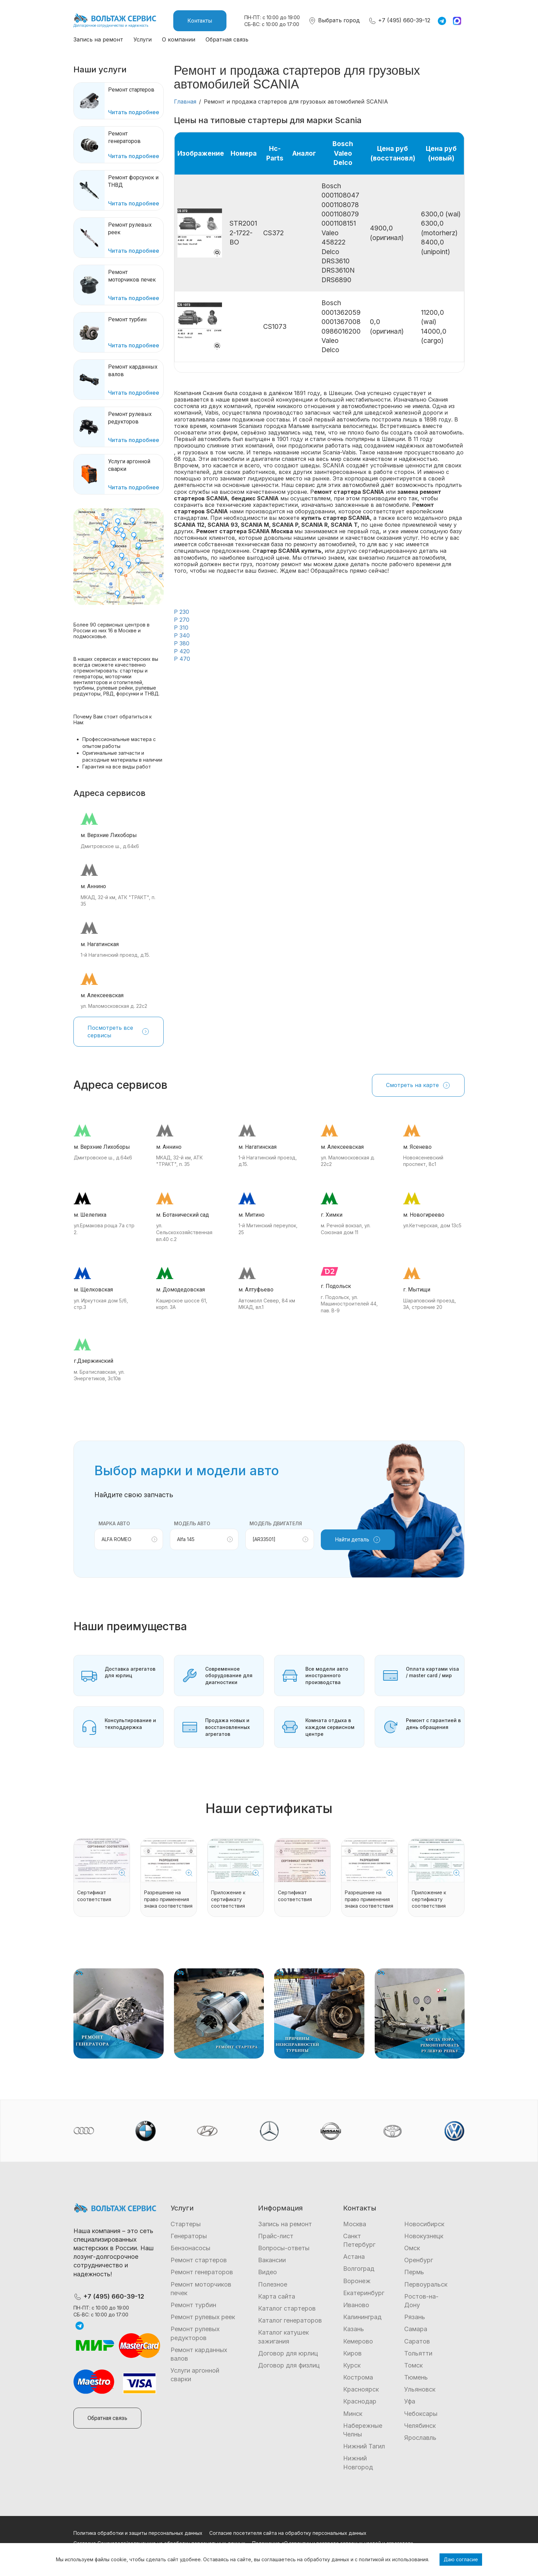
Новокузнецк (423, 2236)
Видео (267, 2272)
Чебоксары (420, 2413)
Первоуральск (425, 2284)
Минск (352, 2413)
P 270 (181, 619)
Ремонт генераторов (202, 2272)
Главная (185, 101)
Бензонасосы (190, 2248)
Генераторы (189, 2236)
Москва (354, 2224)
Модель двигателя (275, 1523)
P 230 (181, 611)
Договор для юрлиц (288, 2353)
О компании (178, 39)
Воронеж (357, 2281)
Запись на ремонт (98, 39)
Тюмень (416, 2377)
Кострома (358, 2377)
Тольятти (418, 2353)
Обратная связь (227, 39)
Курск (352, 2365)
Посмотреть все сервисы (118, 1031)
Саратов (417, 2341)
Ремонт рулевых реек (203, 2317)
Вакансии (272, 2260)
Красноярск (361, 2389)
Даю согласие (461, 2559)
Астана (354, 2256)
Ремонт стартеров (199, 2260)
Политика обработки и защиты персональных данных (137, 2533)
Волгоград (358, 2268)
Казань (353, 2329)
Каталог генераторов (290, 2320)
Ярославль (420, 2437)
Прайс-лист (275, 2236)
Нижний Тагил (364, 2446)
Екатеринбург (363, 2293)
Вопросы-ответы (283, 2248)
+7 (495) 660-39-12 (399, 20)
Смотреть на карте (418, 1085)
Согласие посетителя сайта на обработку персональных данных (287, 2533)
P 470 (182, 658)
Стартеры (186, 2224)
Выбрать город (334, 20)
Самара (415, 2329)
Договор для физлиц (289, 2365)
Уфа (409, 2401)
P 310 (181, 627)
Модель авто (192, 1523)
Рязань (414, 2317)
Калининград (362, 2317)
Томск (413, 2365)
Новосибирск (424, 2224)
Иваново (356, 2305)
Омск (412, 2248)
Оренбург (418, 2260)
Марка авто (114, 1523)
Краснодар (359, 2401)
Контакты (199, 20)
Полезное (272, 2284)
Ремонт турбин (193, 2305)
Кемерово (358, 2341)
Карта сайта (276, 2296)
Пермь (414, 2272)
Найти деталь (358, 1540)
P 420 (182, 651)
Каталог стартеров (287, 2308)
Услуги (142, 39)
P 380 (181, 643)
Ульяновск (419, 2389)
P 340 (182, 635)
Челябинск (420, 2425)
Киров (352, 2353)
